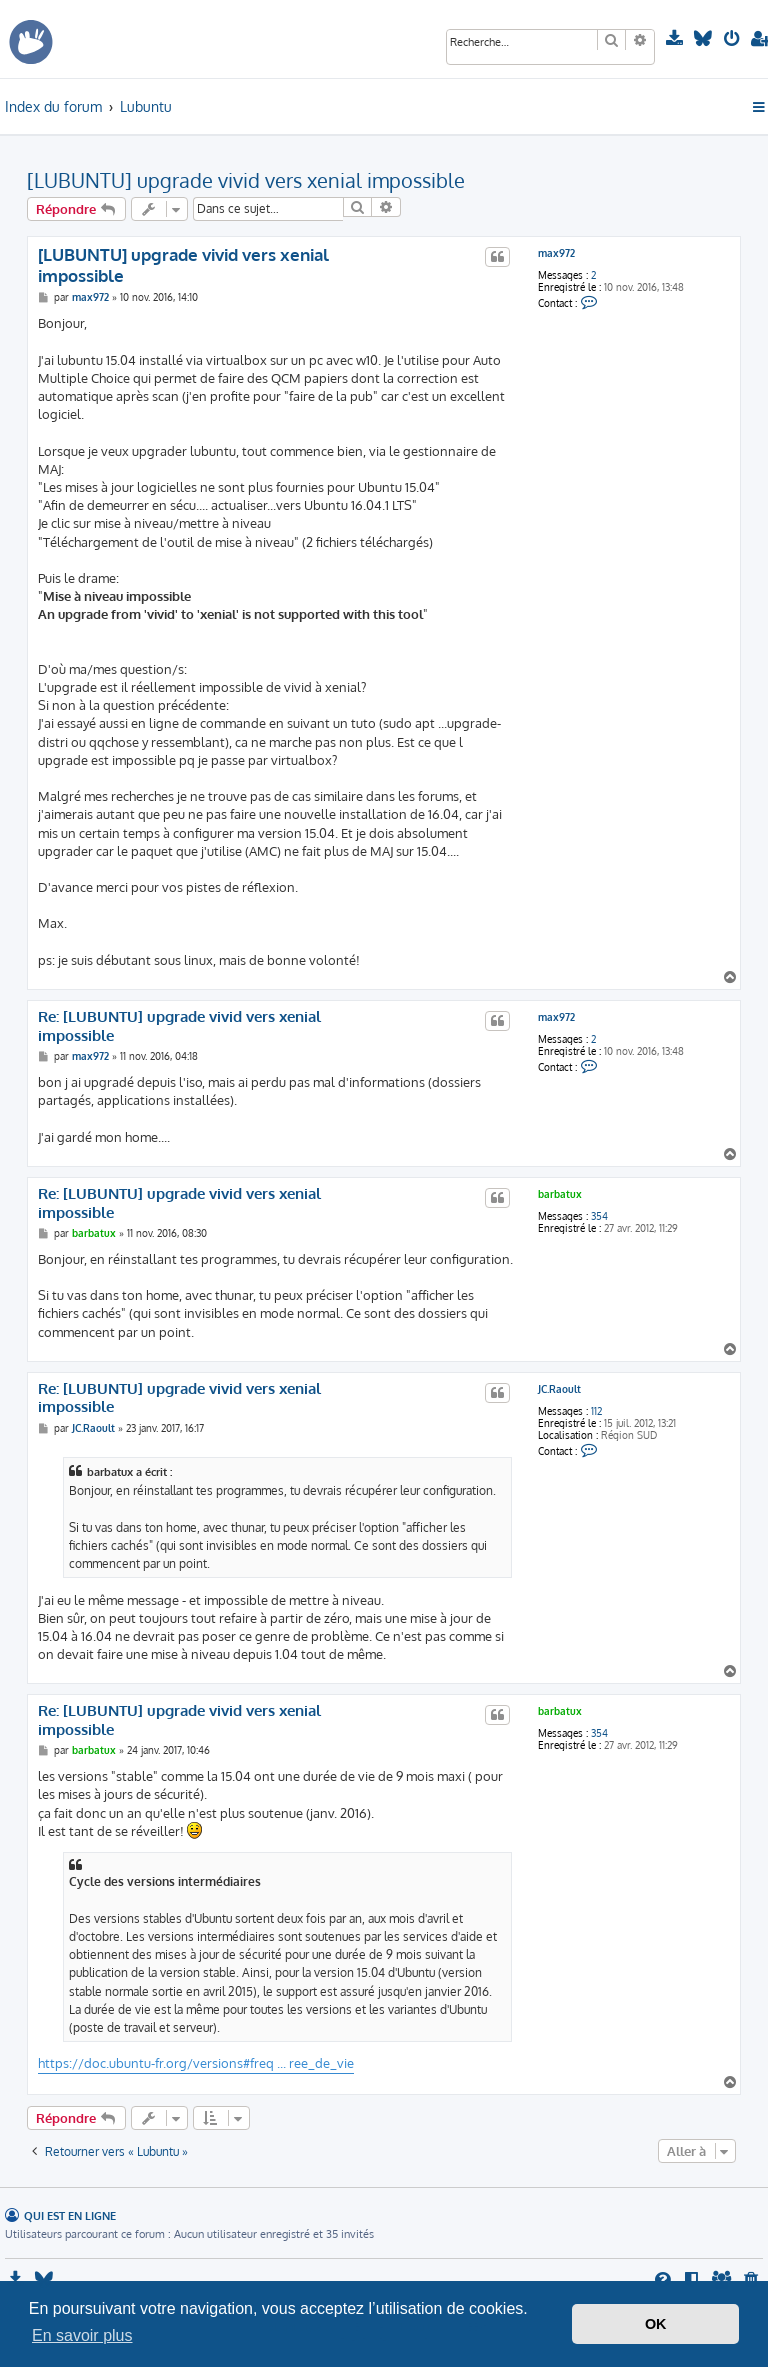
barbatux (560, 1194)
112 (596, 1411)
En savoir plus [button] (82, 2335)
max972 (556, 253)
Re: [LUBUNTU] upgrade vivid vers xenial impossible (179, 1026)
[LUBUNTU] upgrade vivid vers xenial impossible (246, 180)
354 (599, 1216)
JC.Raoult (559, 1389)
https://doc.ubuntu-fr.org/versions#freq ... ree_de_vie (196, 2063)
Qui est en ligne (70, 2215)
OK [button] (656, 2324)
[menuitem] (676, 39)
